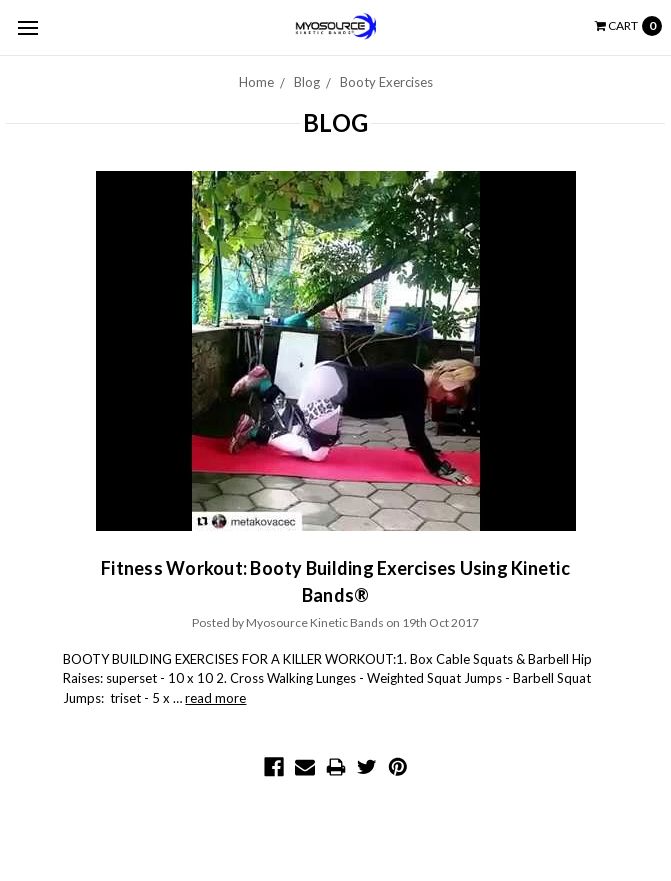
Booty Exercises (386, 82)
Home (256, 82)
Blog (307, 82)
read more (215, 698)
